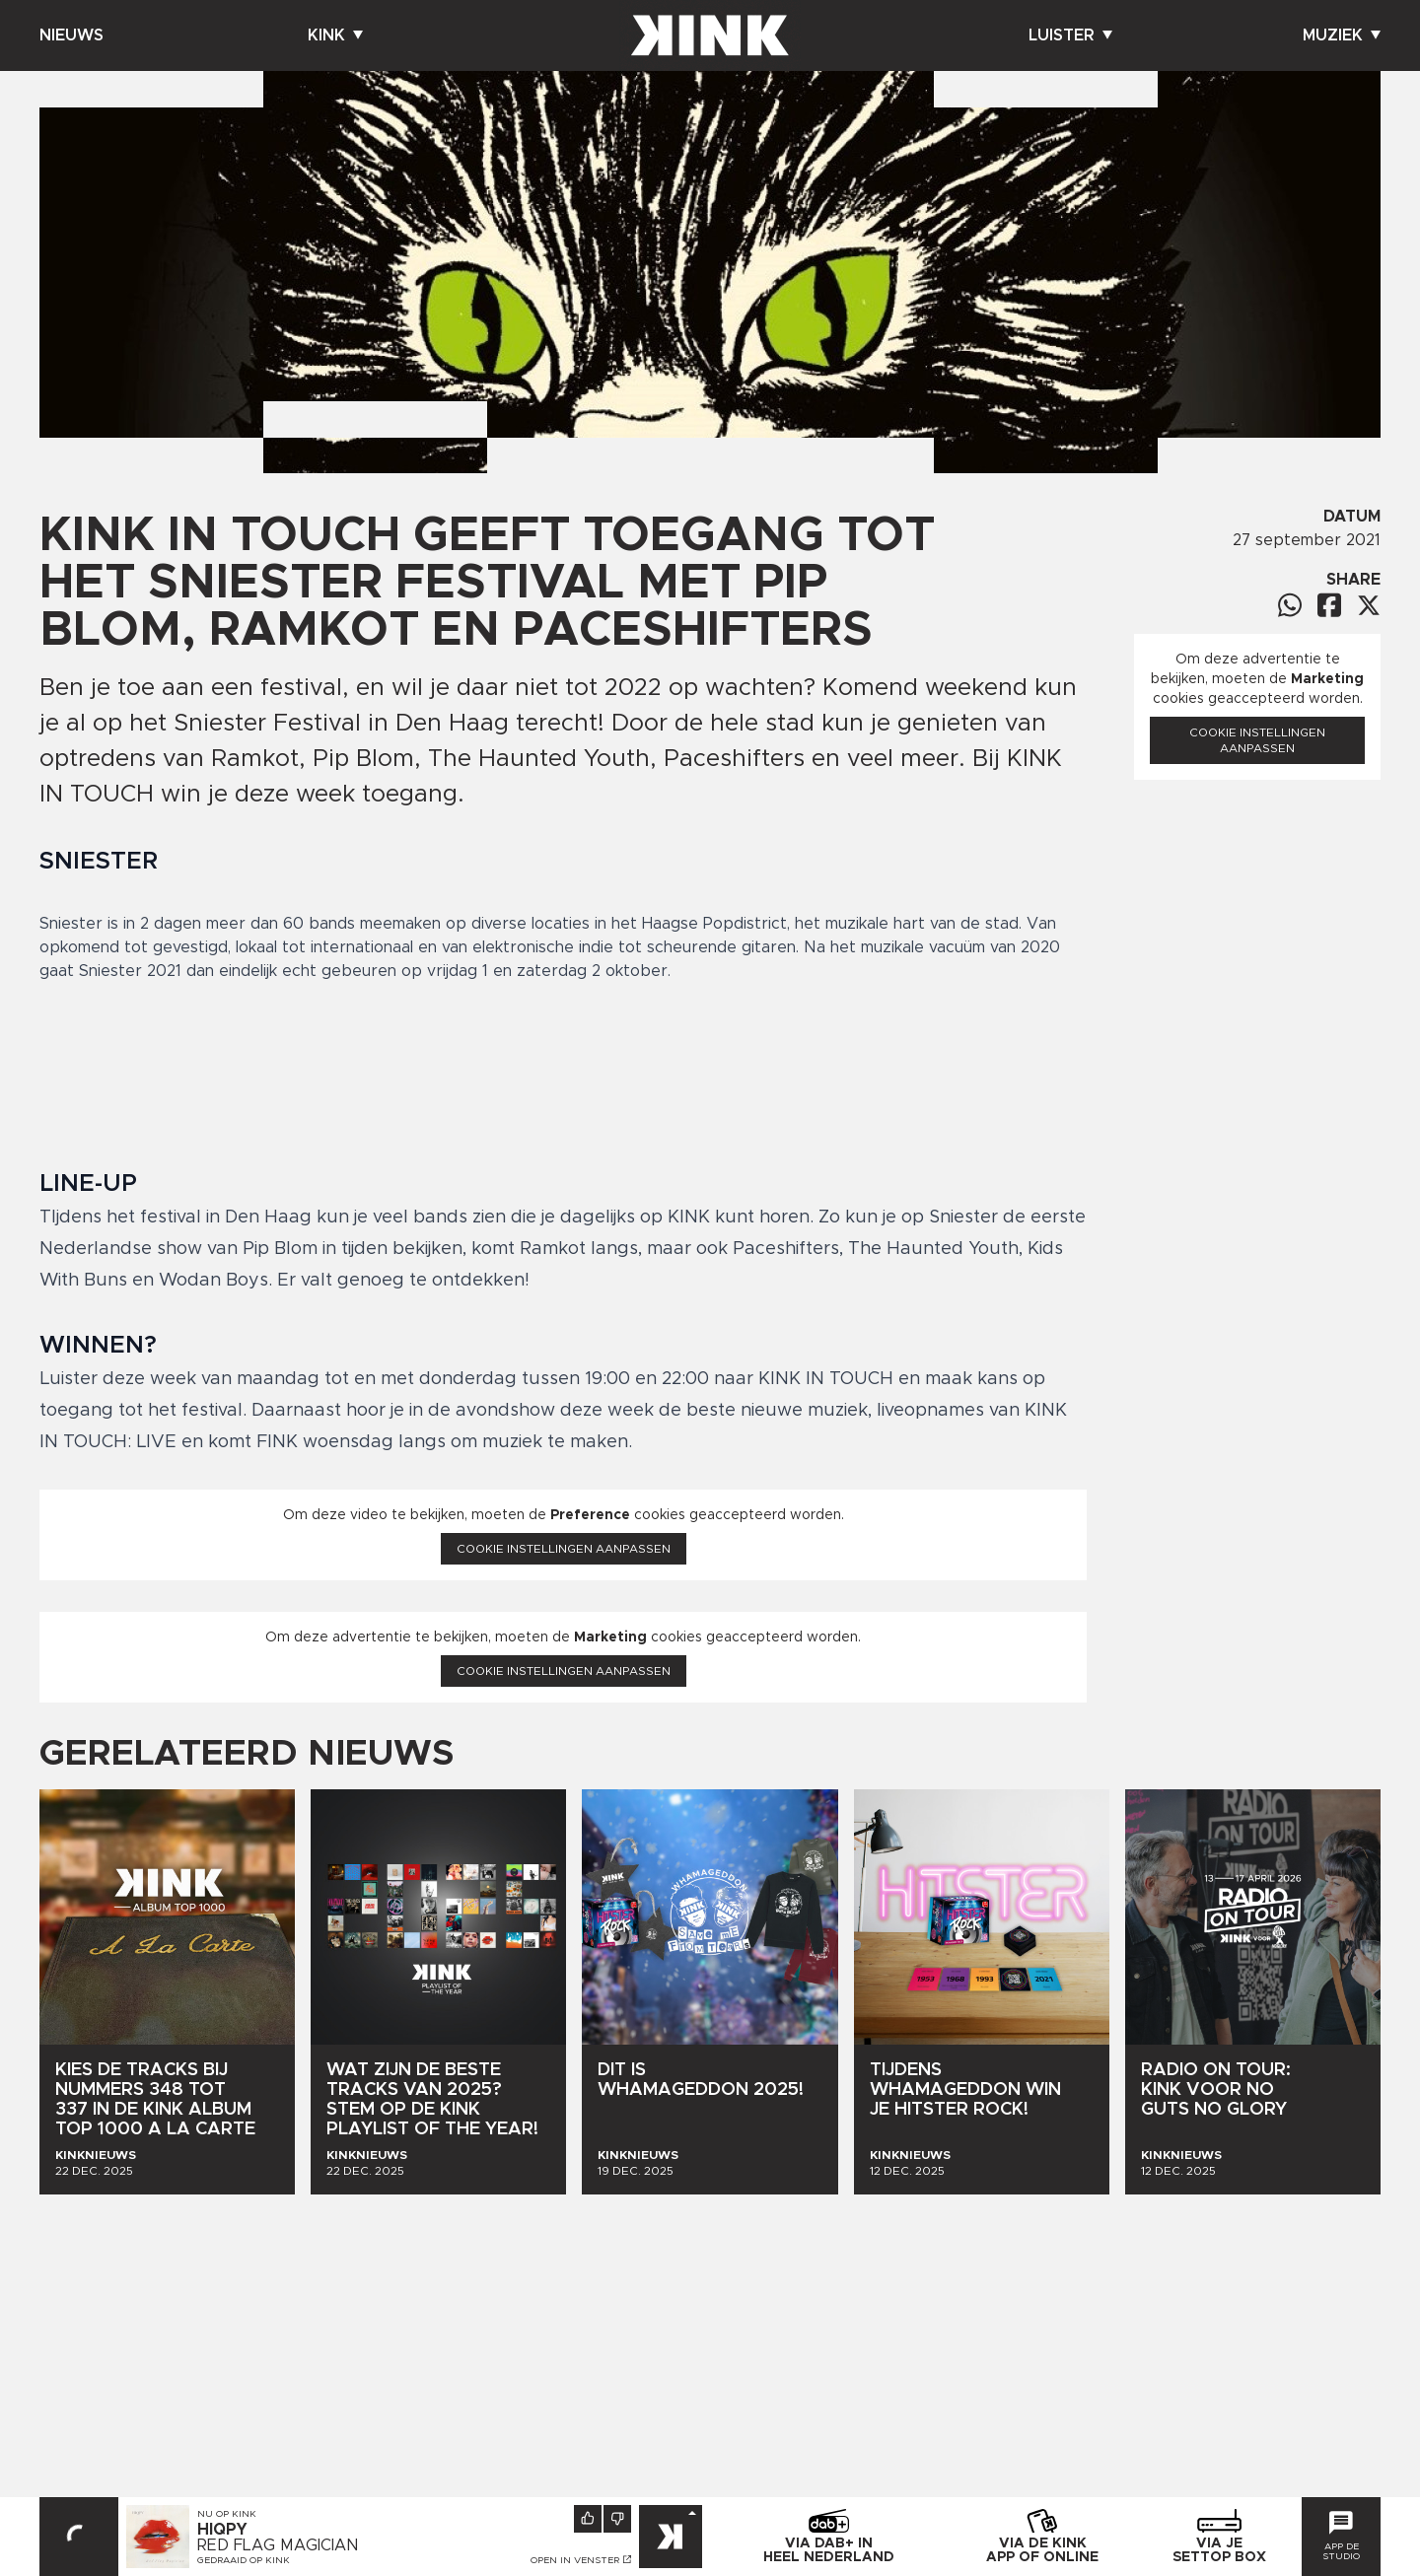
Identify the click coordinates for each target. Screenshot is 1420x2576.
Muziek (1342, 35)
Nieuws (71, 35)
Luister (1070, 35)
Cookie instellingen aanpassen (564, 1549)
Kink (335, 35)
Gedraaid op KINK (243, 2560)
